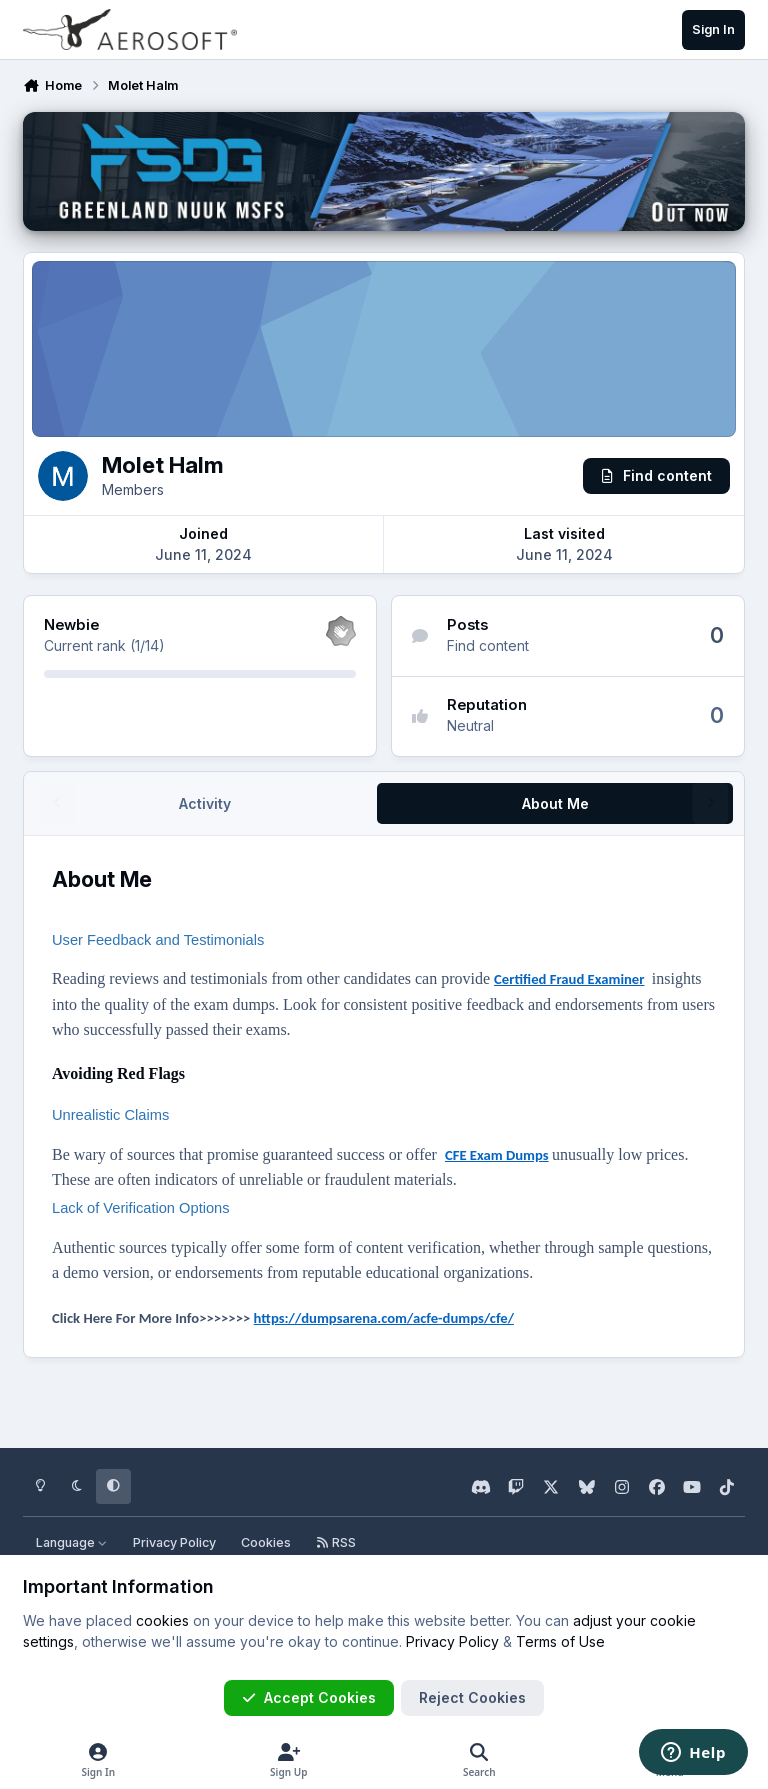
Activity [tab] (205, 803)
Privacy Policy (174, 1542)
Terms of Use (560, 1641)
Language (72, 1542)
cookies (162, 1620)
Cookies (266, 1542)
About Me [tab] (555, 803)
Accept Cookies (309, 1697)
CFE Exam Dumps (497, 1155)
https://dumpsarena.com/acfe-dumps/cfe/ (384, 1318)
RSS (336, 1542)
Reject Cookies (472, 1697)
